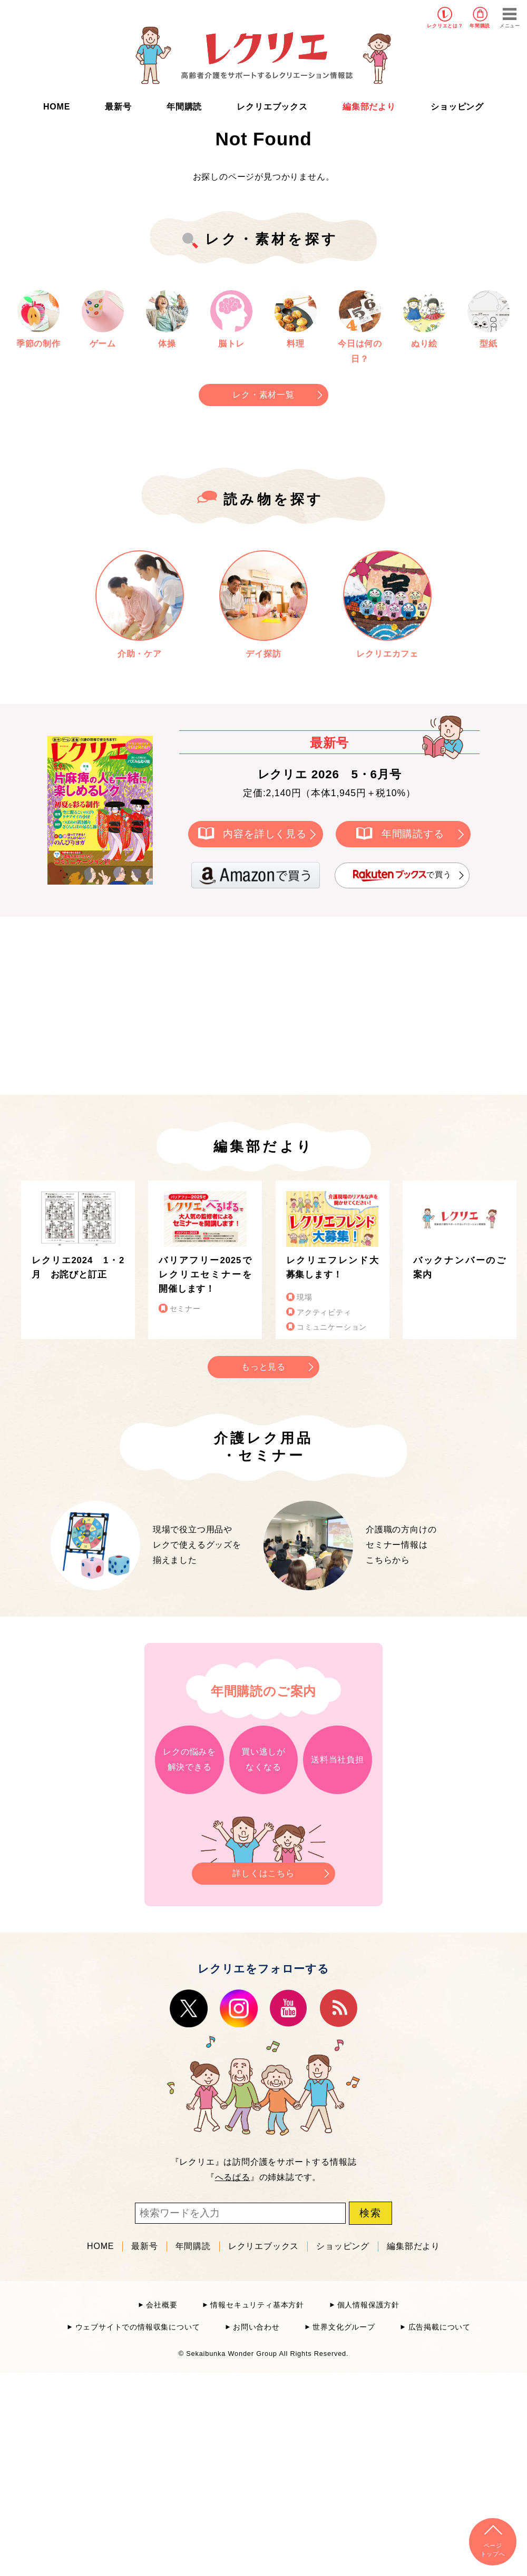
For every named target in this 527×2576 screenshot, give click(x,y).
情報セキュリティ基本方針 (257, 2305)
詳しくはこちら (263, 1870)
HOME (56, 106)
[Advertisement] (174, 1003)
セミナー (185, 1309)
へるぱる (232, 2177)
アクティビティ (324, 1312)
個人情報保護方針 (368, 2305)
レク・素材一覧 (263, 394)
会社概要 (161, 2305)
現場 (305, 1297)
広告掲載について (439, 2327)
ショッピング (457, 106)
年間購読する (413, 833)
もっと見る (263, 1366)
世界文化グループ (344, 2327)
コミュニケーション (332, 1327)
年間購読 (480, 25)
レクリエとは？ (445, 25)
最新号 (118, 106)
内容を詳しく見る (264, 833)
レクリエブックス (272, 106)
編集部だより (369, 106)
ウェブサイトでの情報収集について (137, 2327)
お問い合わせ (256, 2327)
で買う (402, 875)
